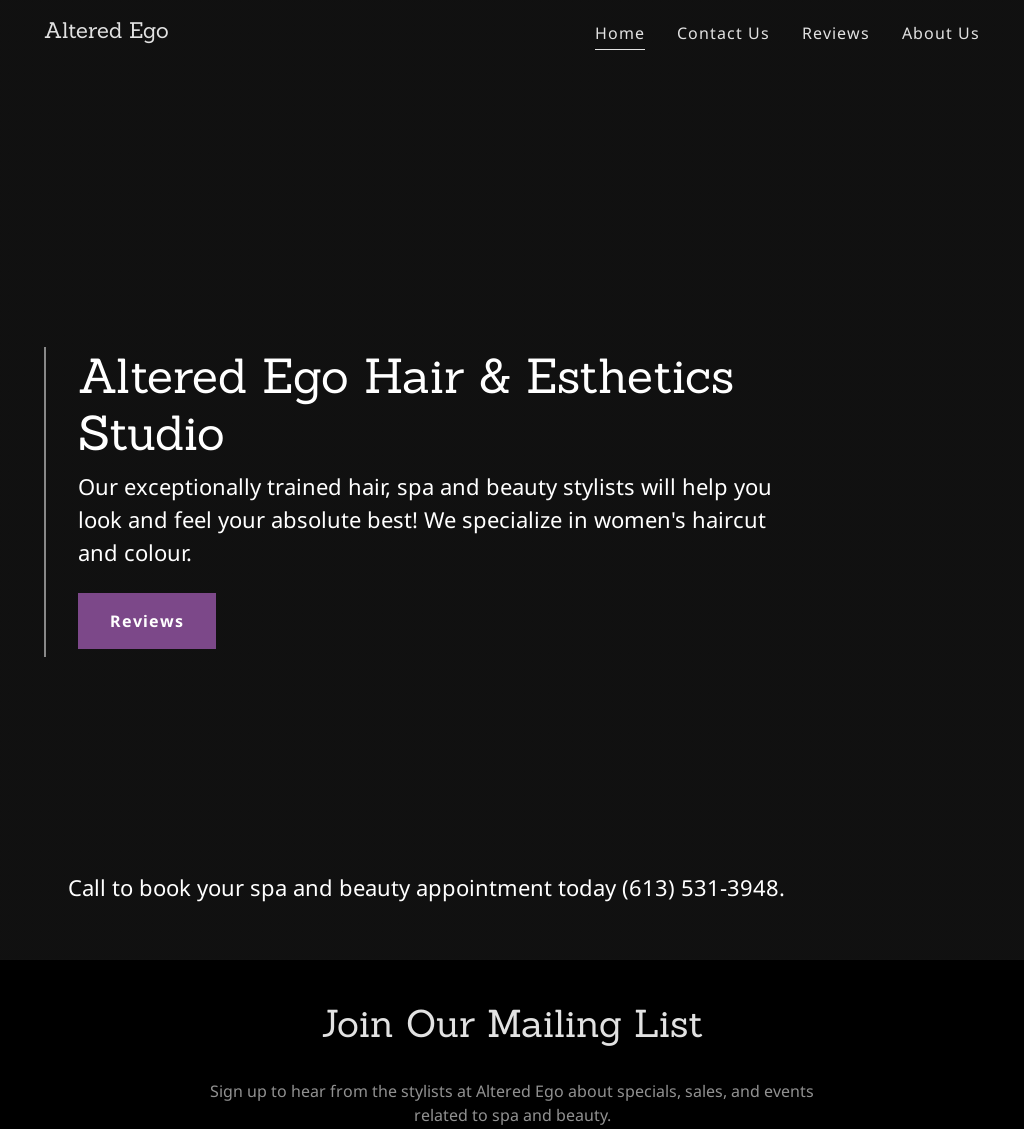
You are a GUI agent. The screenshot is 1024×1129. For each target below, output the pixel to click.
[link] (106, 32)
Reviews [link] (836, 33)
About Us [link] (941, 33)
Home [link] (620, 33)
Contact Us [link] (723, 33)
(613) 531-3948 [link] (700, 887)
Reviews (147, 621)
